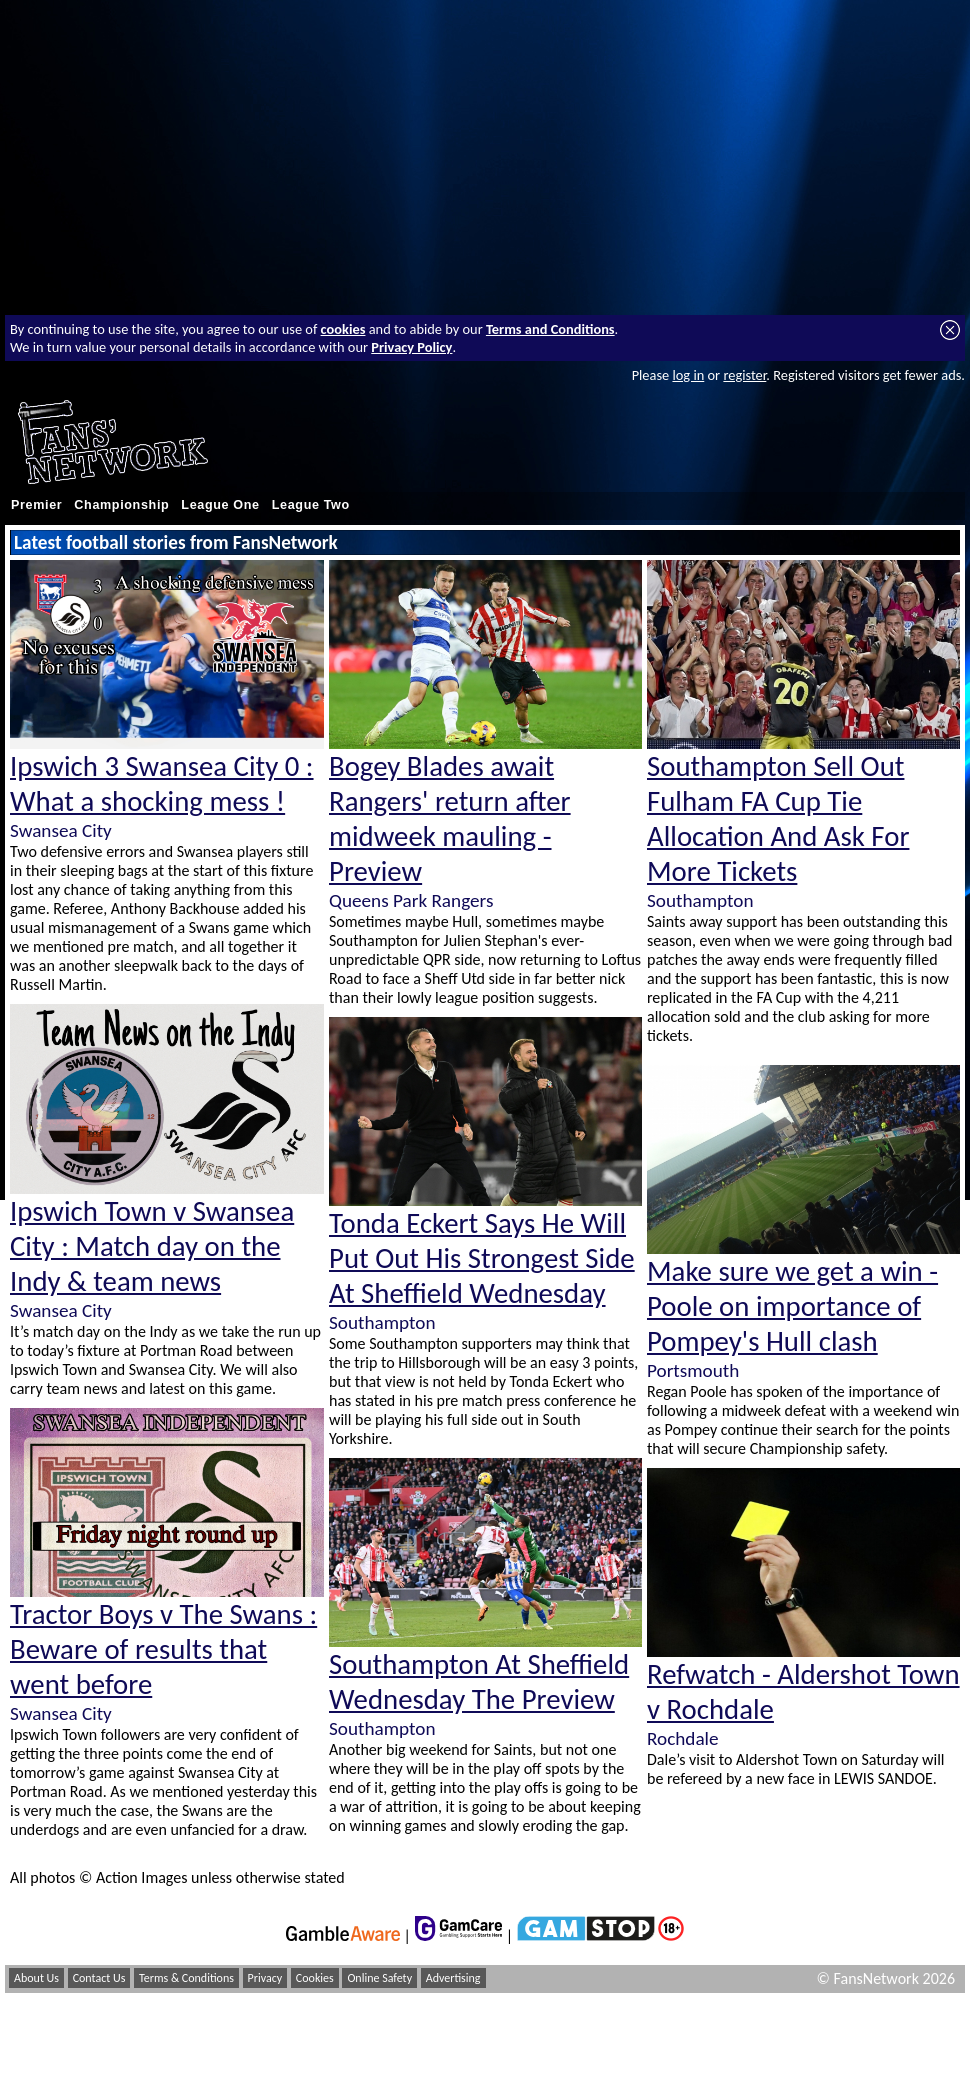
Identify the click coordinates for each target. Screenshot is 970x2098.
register (744, 375)
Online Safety (379, 1978)
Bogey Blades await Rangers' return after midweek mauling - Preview (450, 819)
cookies (343, 329)
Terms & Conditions (186, 1978)
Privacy (265, 1978)
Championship (121, 505)
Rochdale (683, 1738)
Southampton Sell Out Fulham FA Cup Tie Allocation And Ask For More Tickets (778, 819)
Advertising (453, 1978)
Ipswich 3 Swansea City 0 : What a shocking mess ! (162, 784)
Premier (36, 505)
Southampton (382, 1322)
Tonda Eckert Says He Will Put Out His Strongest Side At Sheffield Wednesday (482, 1258)
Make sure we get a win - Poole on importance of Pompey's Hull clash (792, 1306)
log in (688, 375)
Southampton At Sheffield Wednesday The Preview (479, 1682)
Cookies (315, 1978)
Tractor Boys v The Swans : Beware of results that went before (163, 1649)
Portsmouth (693, 1370)
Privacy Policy (411, 347)
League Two (311, 505)
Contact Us (99, 1978)
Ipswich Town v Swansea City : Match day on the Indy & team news (152, 1246)
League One (220, 505)
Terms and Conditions (550, 329)
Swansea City (61, 830)
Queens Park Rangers (411, 900)
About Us (36, 1978)
